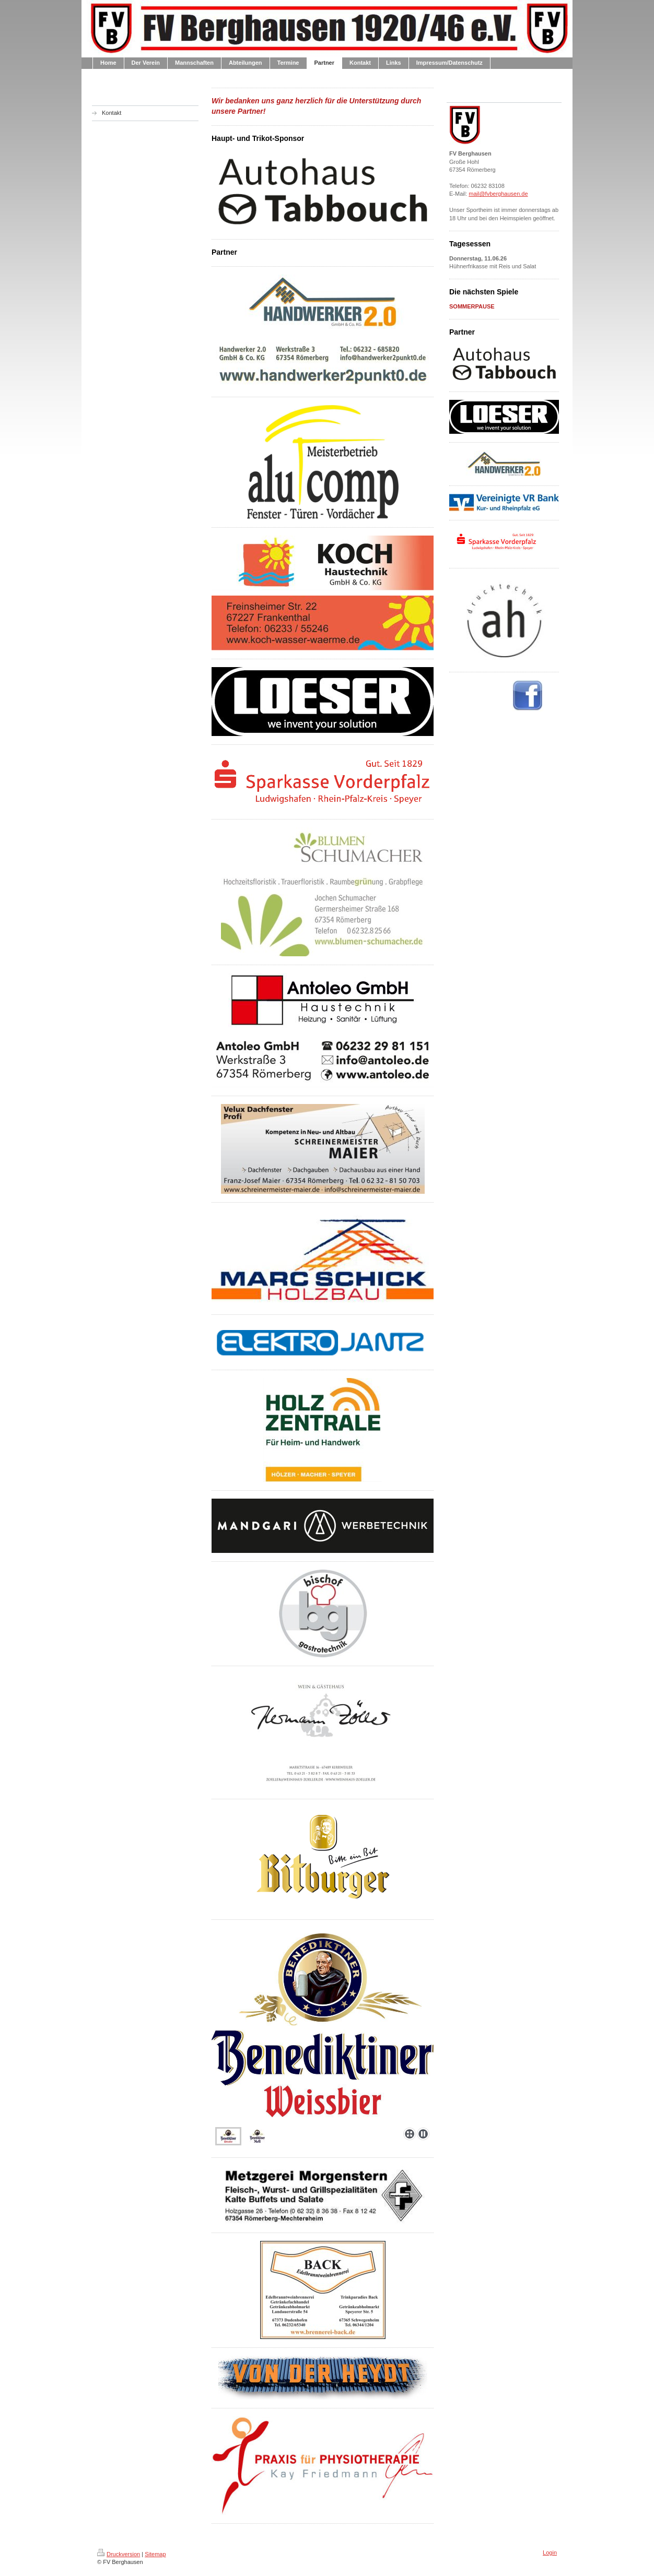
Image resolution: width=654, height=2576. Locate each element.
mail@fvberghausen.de (498, 194)
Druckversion (118, 2554)
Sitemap (155, 2554)
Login (550, 2552)
